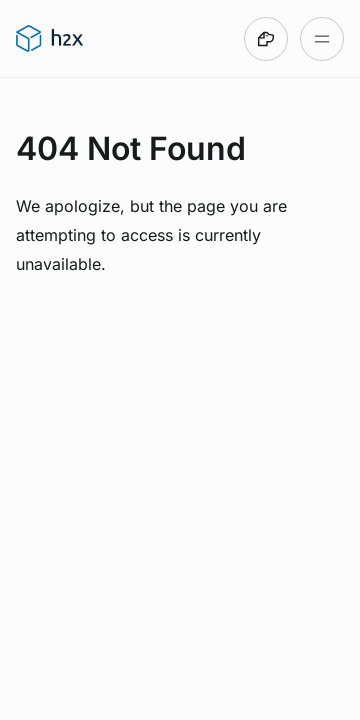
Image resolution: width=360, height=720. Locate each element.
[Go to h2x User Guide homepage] (49, 39)
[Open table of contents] (322, 39)
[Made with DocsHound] (266, 39)
